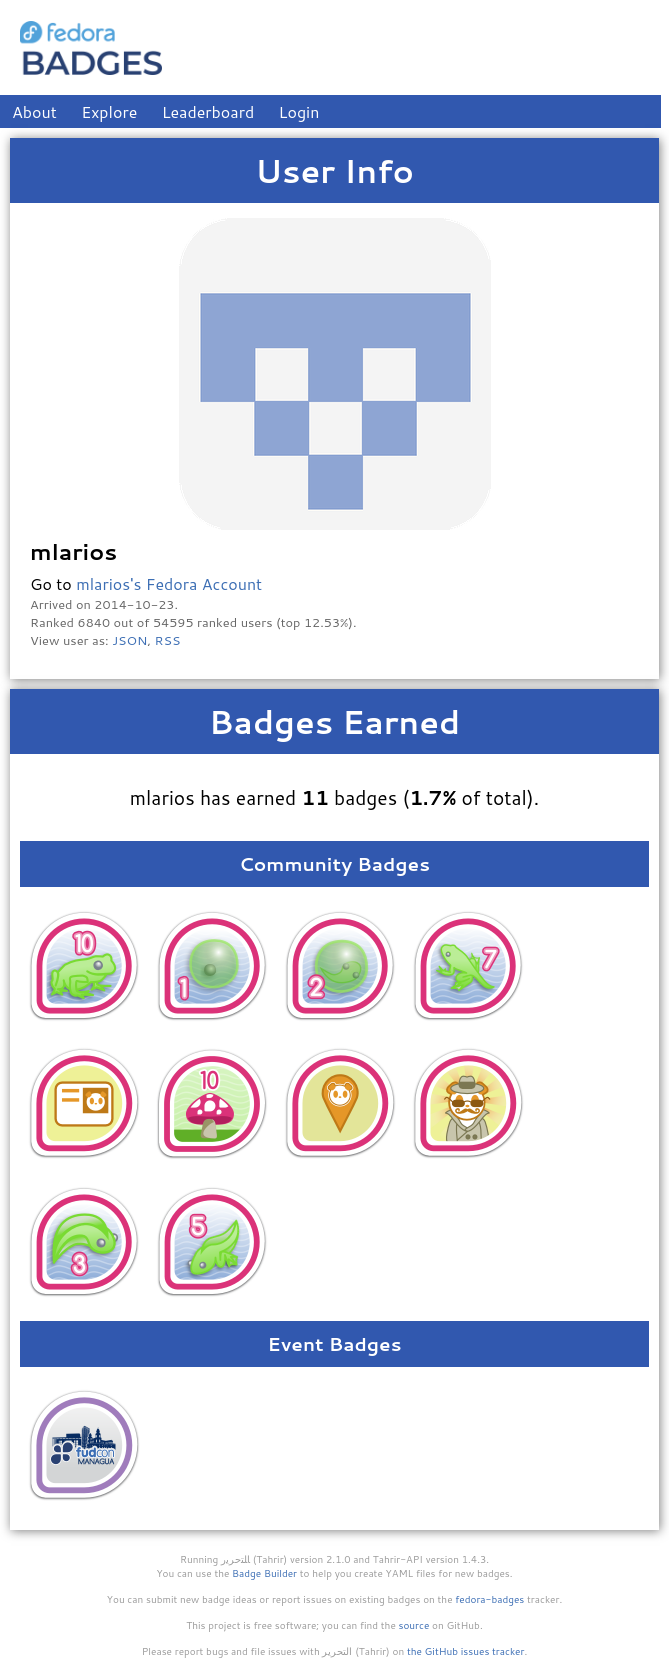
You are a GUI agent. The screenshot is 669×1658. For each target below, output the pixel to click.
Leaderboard (208, 111)
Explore (109, 111)
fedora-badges (489, 1599)
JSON (129, 640)
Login (299, 111)
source (414, 1625)
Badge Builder (264, 1573)
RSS (168, 640)
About (34, 111)
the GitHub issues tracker (466, 1651)
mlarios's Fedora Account (169, 583)
